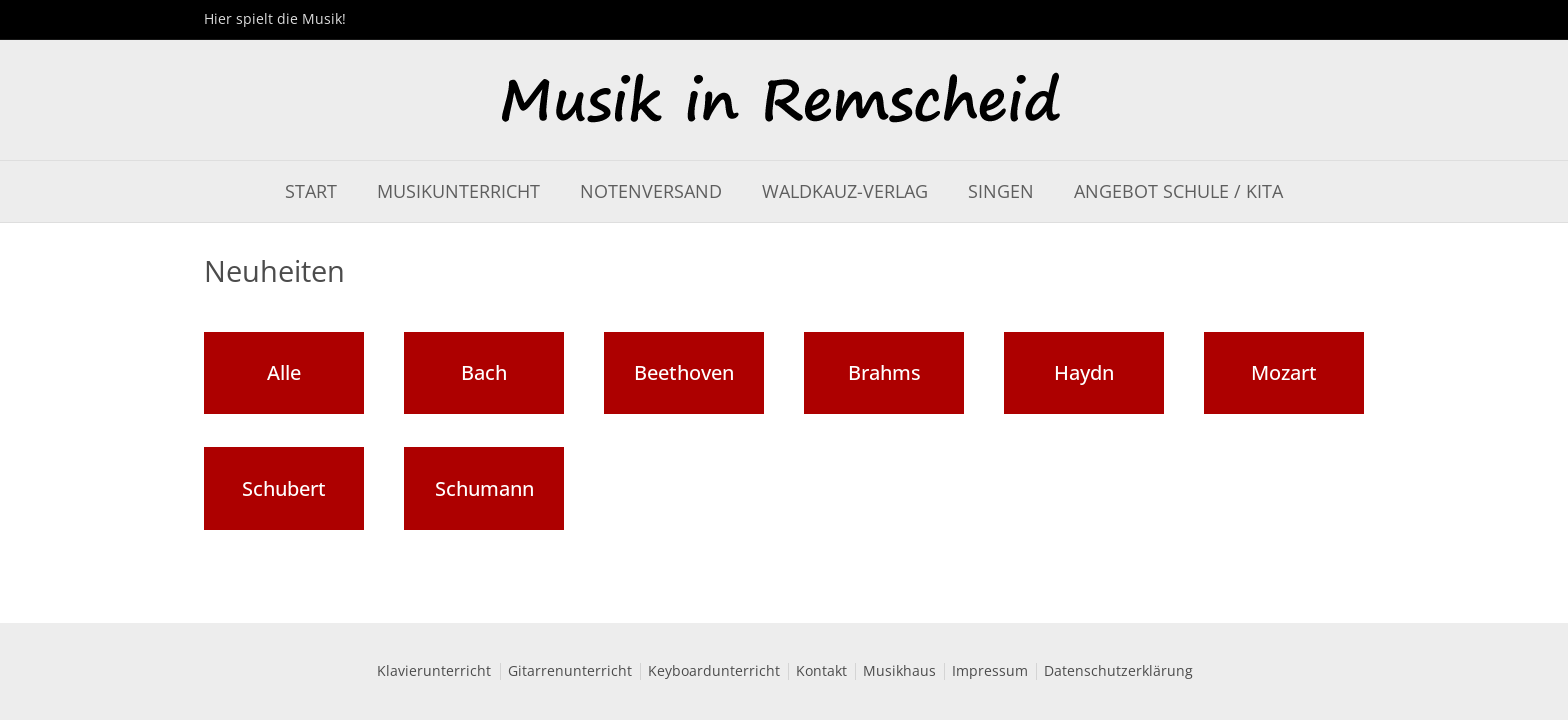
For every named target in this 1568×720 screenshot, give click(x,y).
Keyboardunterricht (714, 671)
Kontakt (821, 671)
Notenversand (651, 191)
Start (311, 191)
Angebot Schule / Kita (1178, 191)
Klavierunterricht (434, 671)
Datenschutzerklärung (1118, 671)
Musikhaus (899, 671)
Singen (1001, 191)
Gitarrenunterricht (570, 671)
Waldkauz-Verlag (845, 191)
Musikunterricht (458, 191)
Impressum (990, 671)
